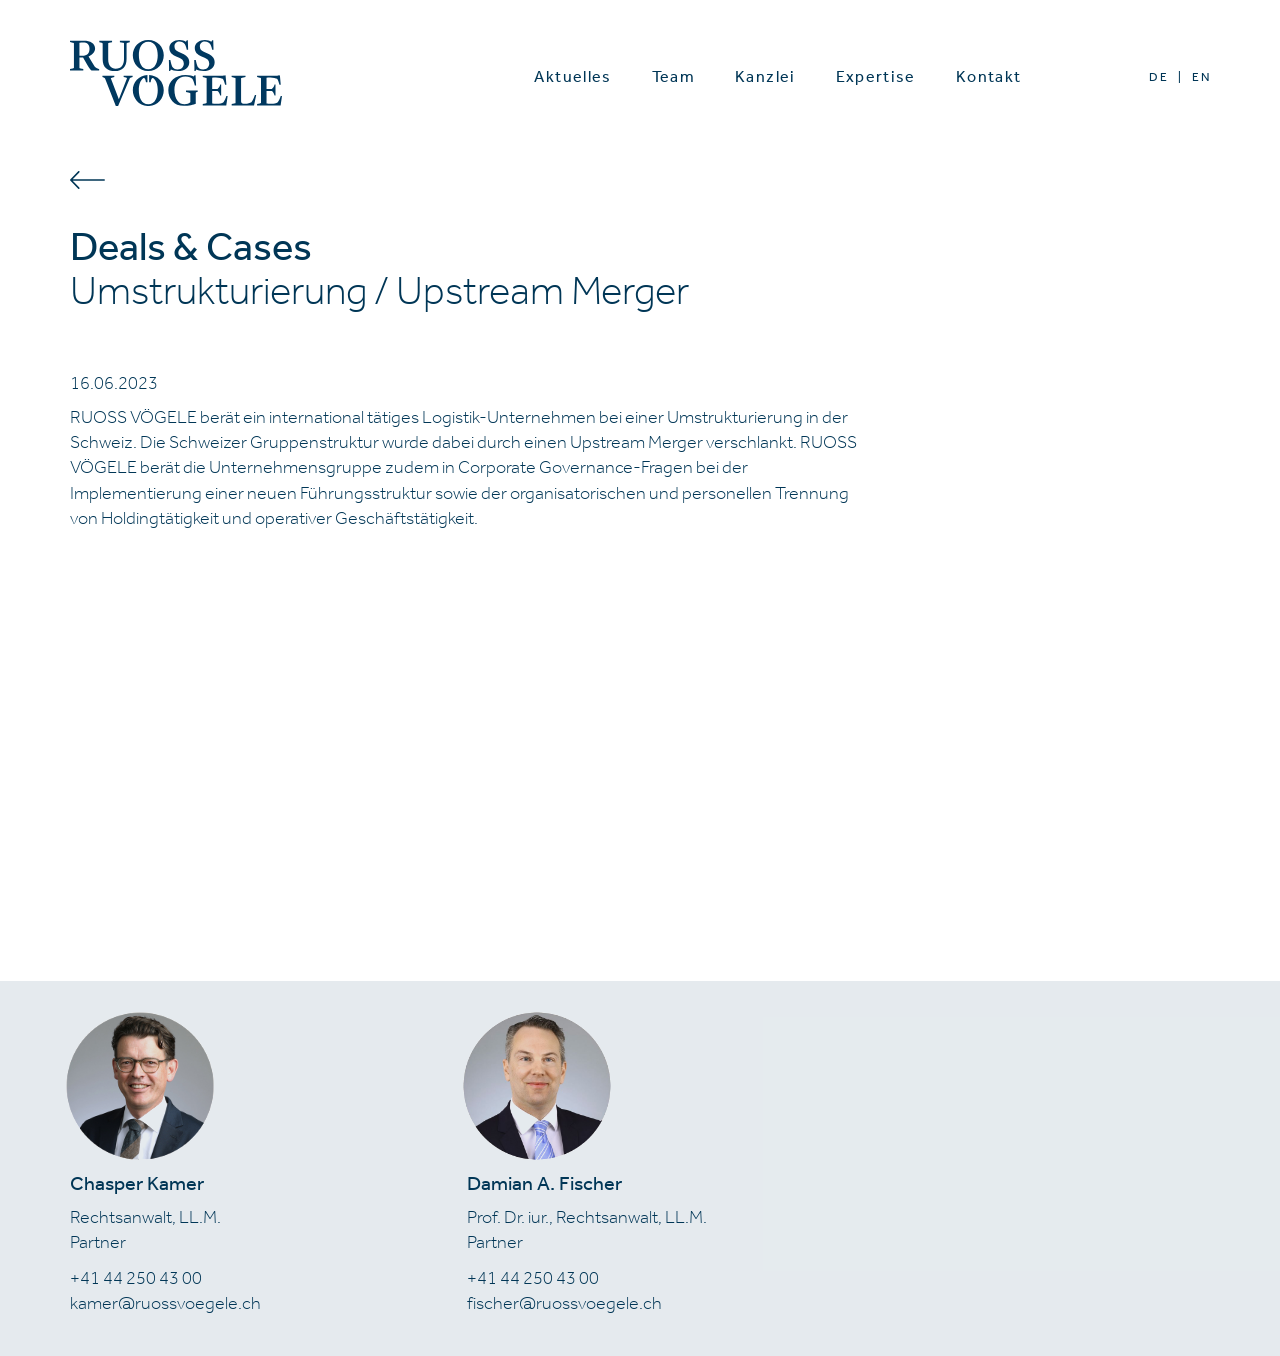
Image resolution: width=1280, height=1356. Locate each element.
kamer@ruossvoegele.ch (165, 1303)
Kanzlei (765, 76)
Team (673, 76)
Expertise (876, 76)
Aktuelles (572, 76)
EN (1201, 77)
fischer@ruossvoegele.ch (564, 1303)
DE (1158, 77)
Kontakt (989, 76)
